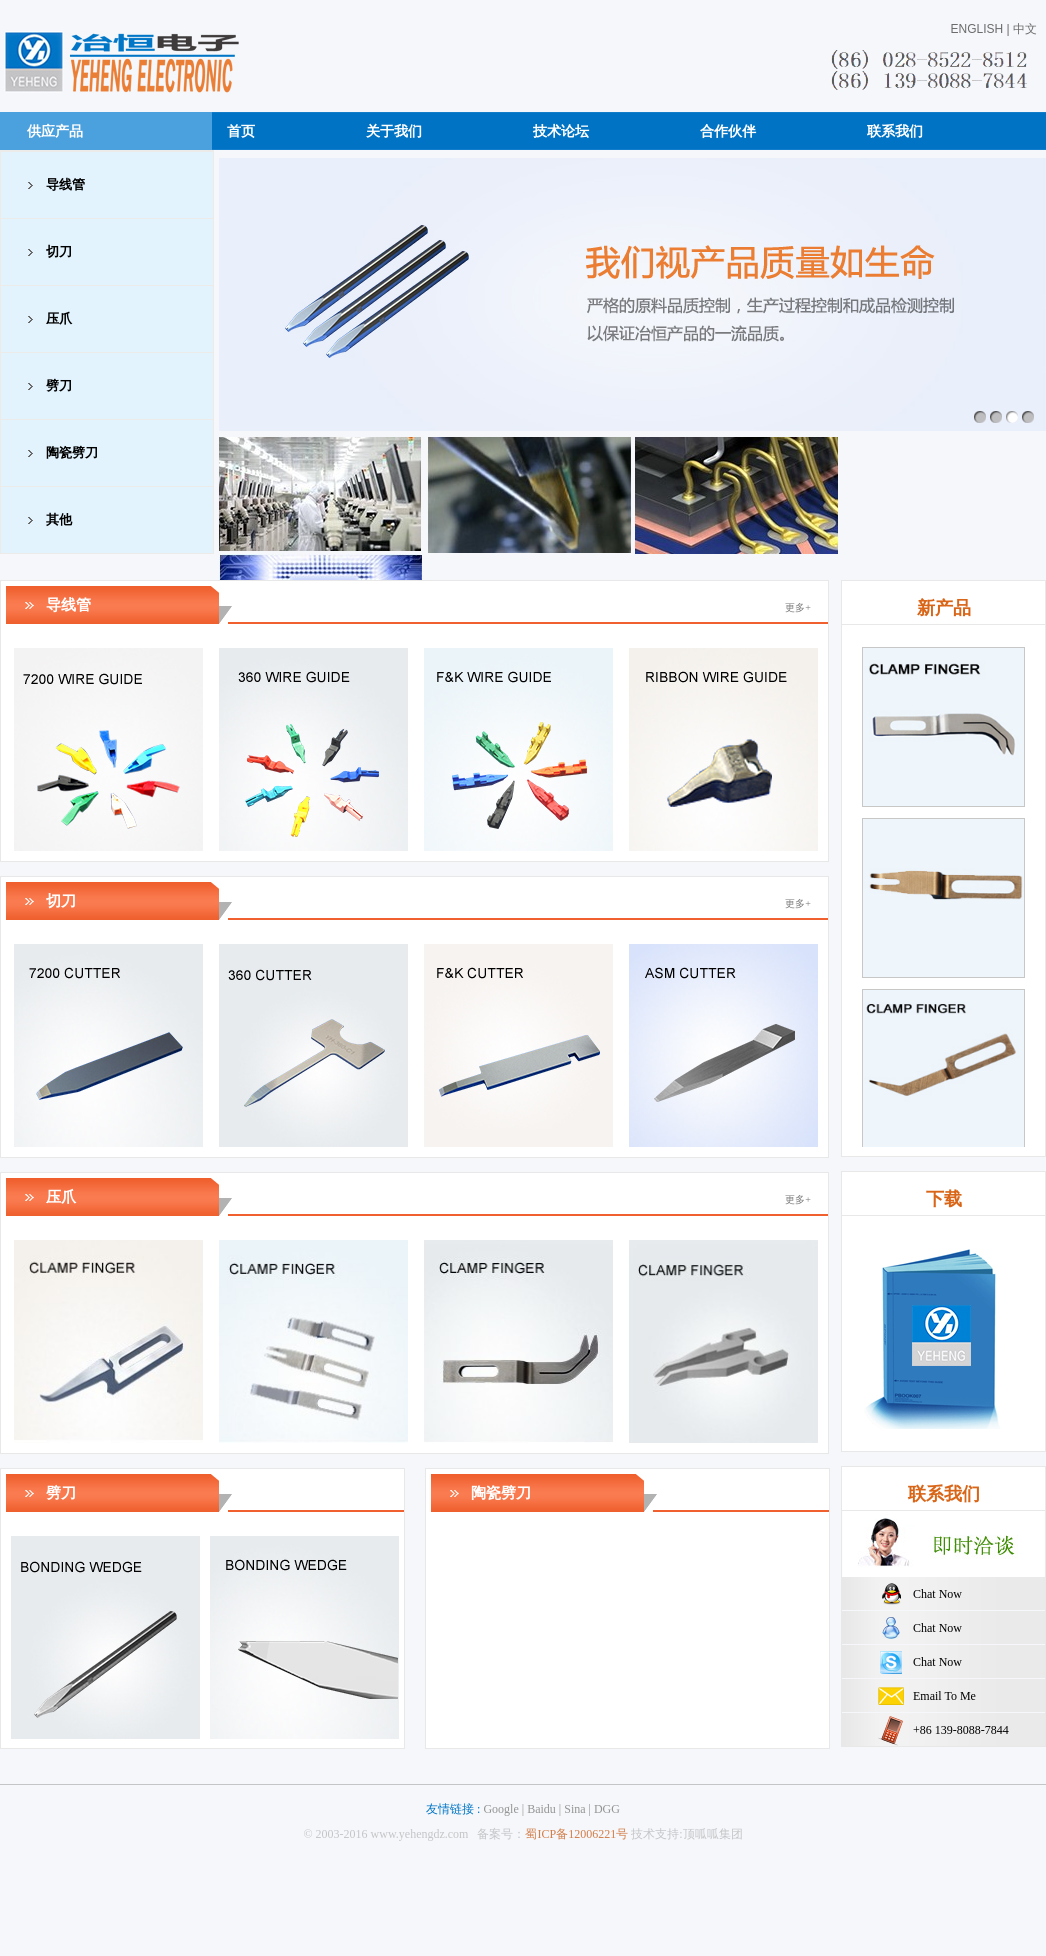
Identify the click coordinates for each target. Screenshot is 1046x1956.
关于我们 (394, 131)
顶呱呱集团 (713, 1834)
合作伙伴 (728, 131)
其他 (59, 519)
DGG (607, 1809)
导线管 (65, 184)
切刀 (59, 251)
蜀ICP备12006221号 (576, 1834)
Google (500, 1809)
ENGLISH (977, 29)
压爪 (59, 318)
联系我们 (895, 131)
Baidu (541, 1809)
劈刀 (59, 385)
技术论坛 (561, 131)
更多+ (798, 607)
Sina (574, 1809)
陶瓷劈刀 (72, 452)
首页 (241, 131)
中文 (1025, 29)
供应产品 (55, 131)
